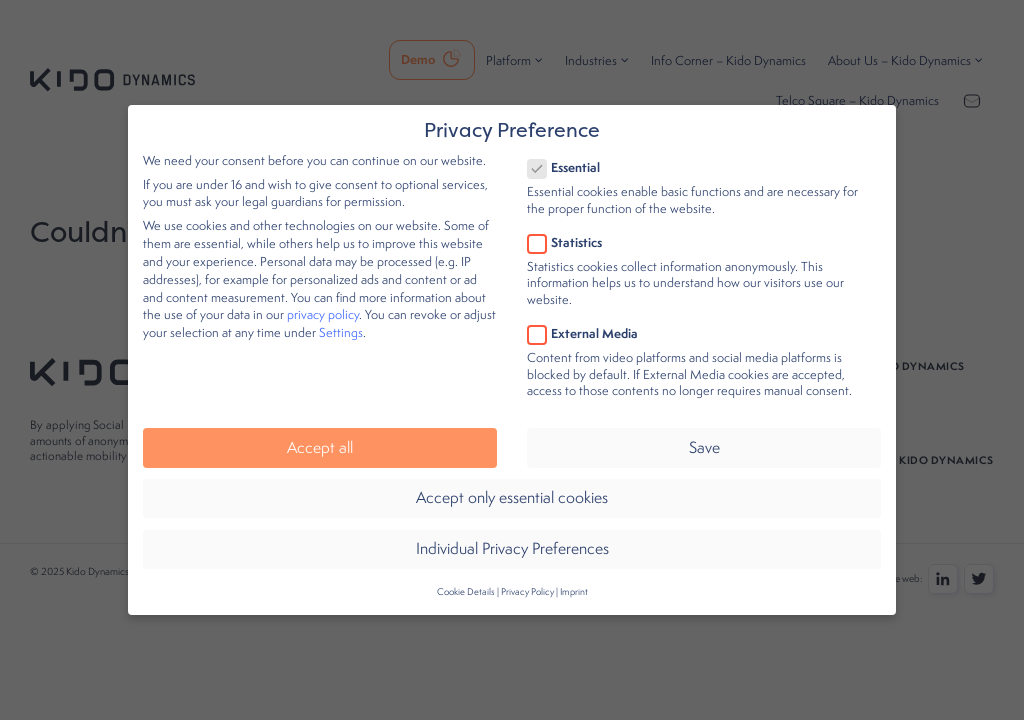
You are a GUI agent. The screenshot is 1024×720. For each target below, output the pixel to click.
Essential (570, 155)
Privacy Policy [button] (527, 578)
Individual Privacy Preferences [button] (512, 536)
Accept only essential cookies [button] (512, 485)
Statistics (571, 229)
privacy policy (323, 302)
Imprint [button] (574, 578)
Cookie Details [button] (466, 578)
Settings (341, 320)
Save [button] (704, 434)
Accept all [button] (320, 434)
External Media (589, 320)
